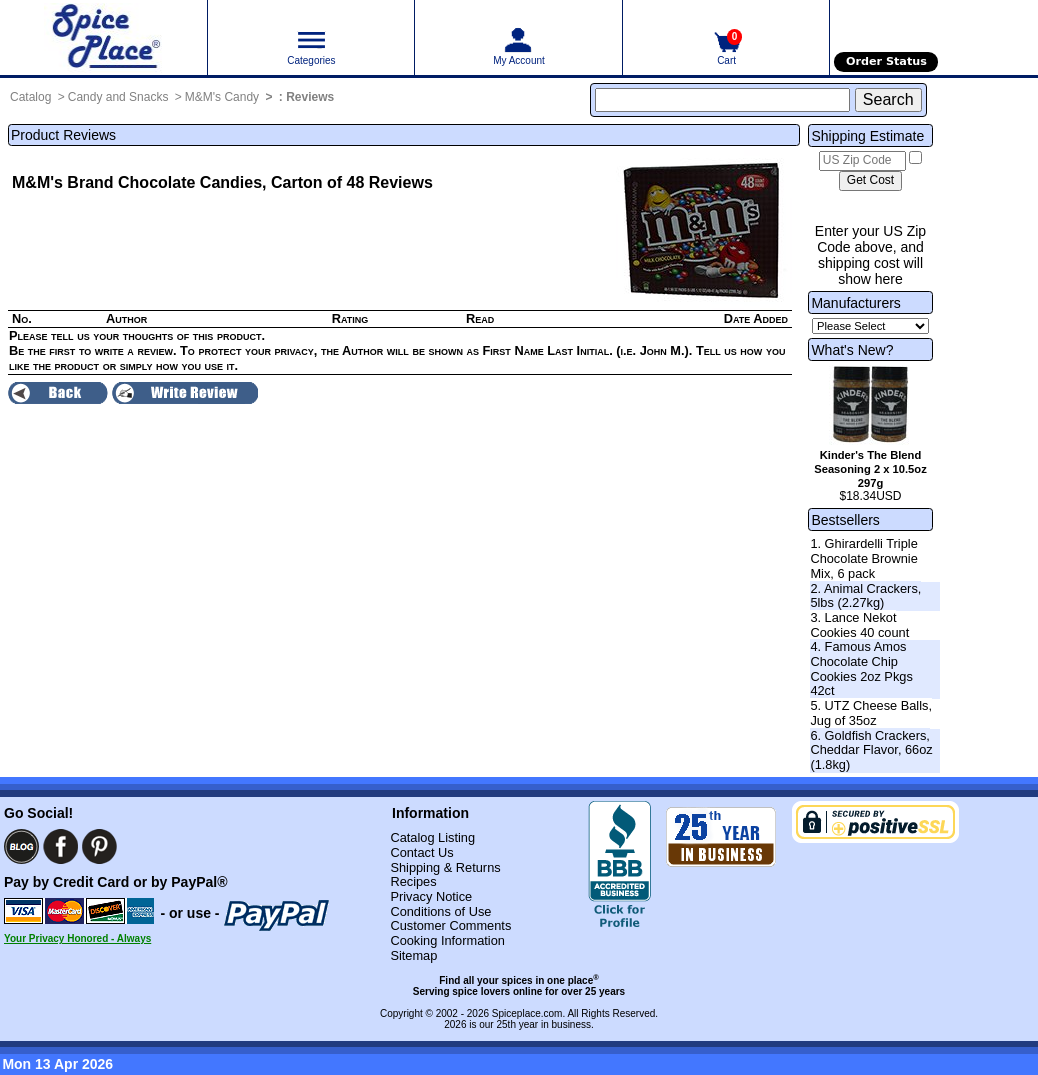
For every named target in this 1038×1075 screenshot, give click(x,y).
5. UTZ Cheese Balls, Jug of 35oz (871, 713)
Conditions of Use (440, 911)
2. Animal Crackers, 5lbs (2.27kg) (865, 596)
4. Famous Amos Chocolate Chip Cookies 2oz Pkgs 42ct (861, 668)
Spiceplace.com (527, 1013)
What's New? (852, 350)
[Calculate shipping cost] (870, 181)
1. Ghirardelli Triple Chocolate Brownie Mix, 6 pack (863, 558)
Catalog (30, 97)
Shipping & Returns (445, 867)
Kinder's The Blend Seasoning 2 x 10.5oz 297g (870, 469)
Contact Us (421, 852)
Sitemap (413, 955)
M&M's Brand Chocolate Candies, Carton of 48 (188, 182)
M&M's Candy (222, 97)
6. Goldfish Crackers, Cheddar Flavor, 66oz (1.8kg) (871, 750)
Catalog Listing (432, 837)
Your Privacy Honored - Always (77, 938)
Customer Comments (450, 925)
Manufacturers (855, 303)
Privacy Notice (431, 896)
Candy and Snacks (118, 97)
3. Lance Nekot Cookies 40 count (859, 625)
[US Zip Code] (862, 161)
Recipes (413, 881)
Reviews (310, 97)
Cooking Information (447, 940)
